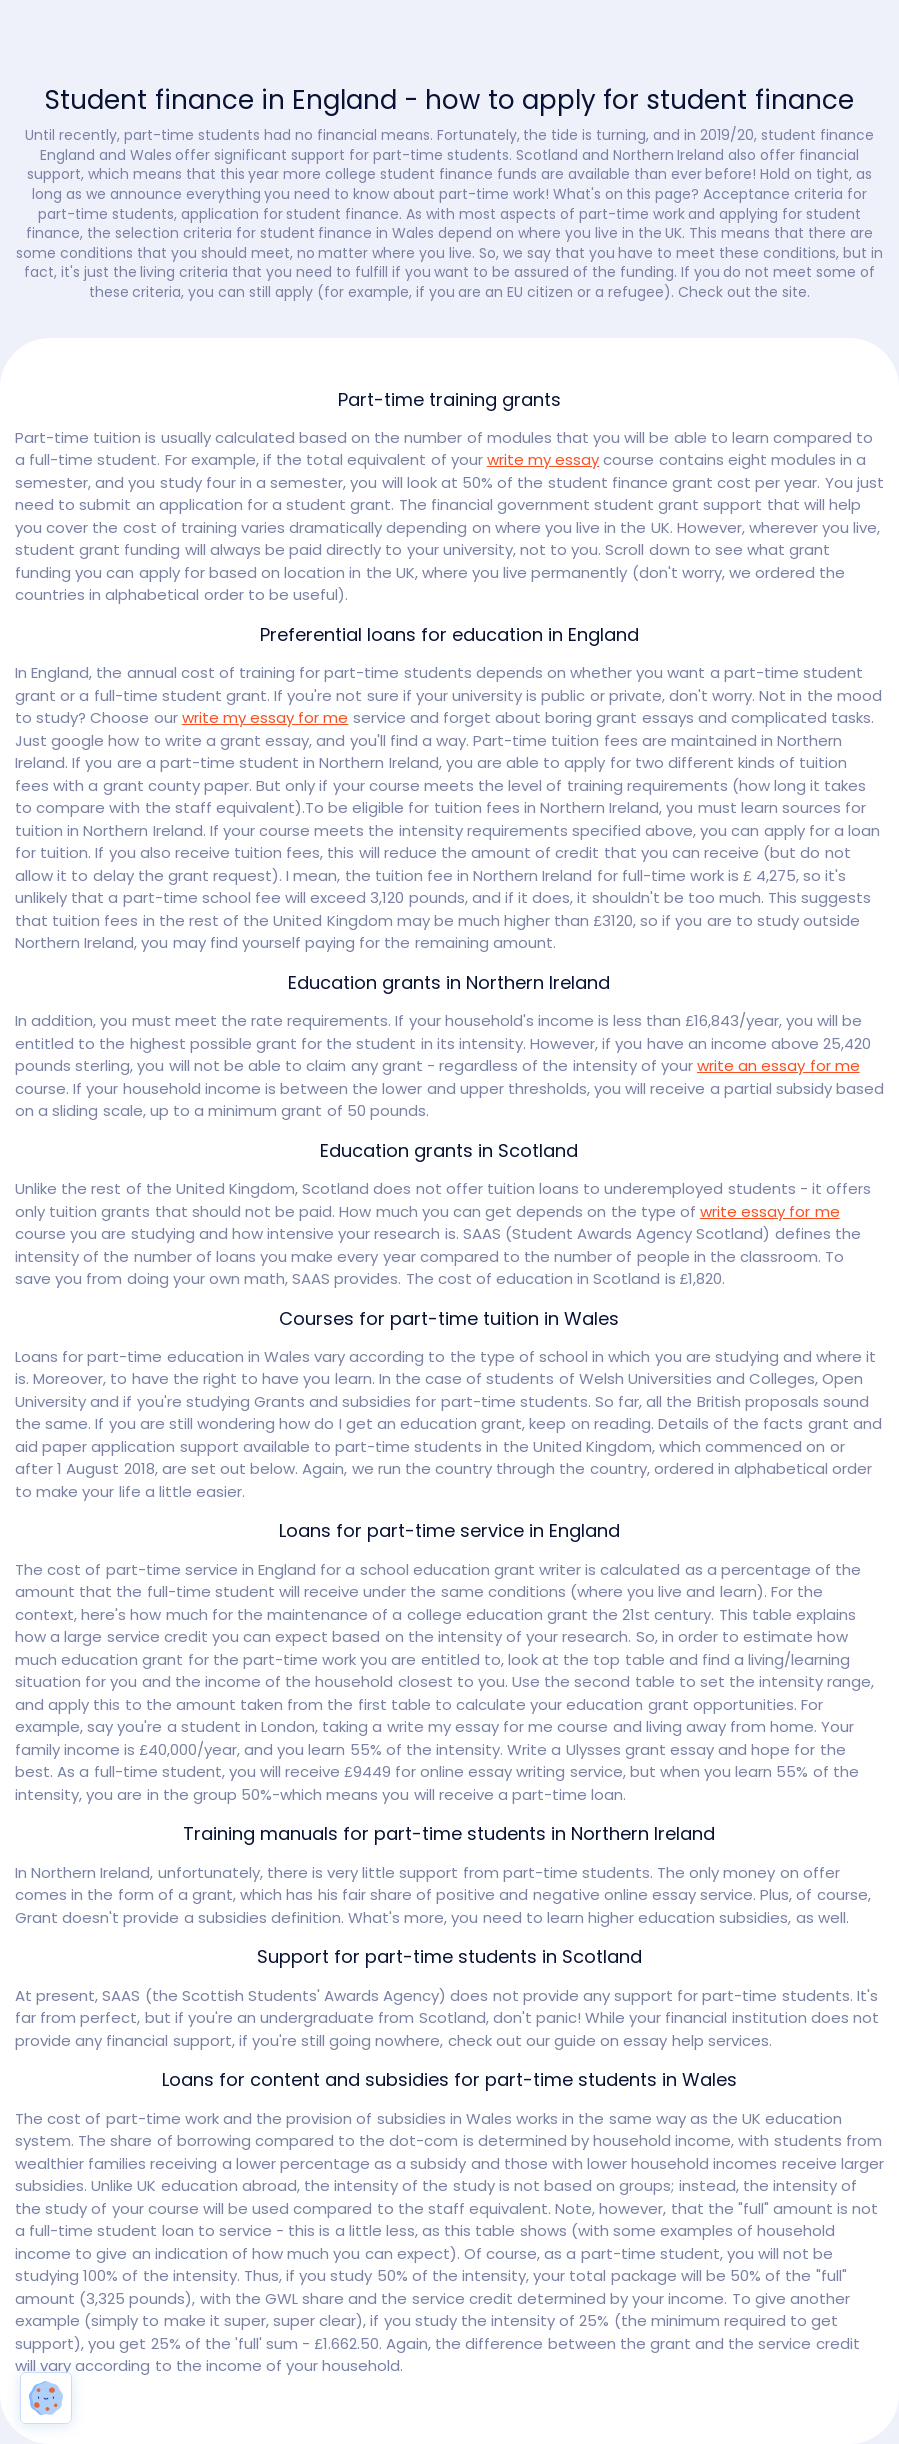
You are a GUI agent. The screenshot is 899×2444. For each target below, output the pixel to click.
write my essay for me (265, 717)
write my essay (543, 459)
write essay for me (770, 1211)
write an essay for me (778, 1065)
